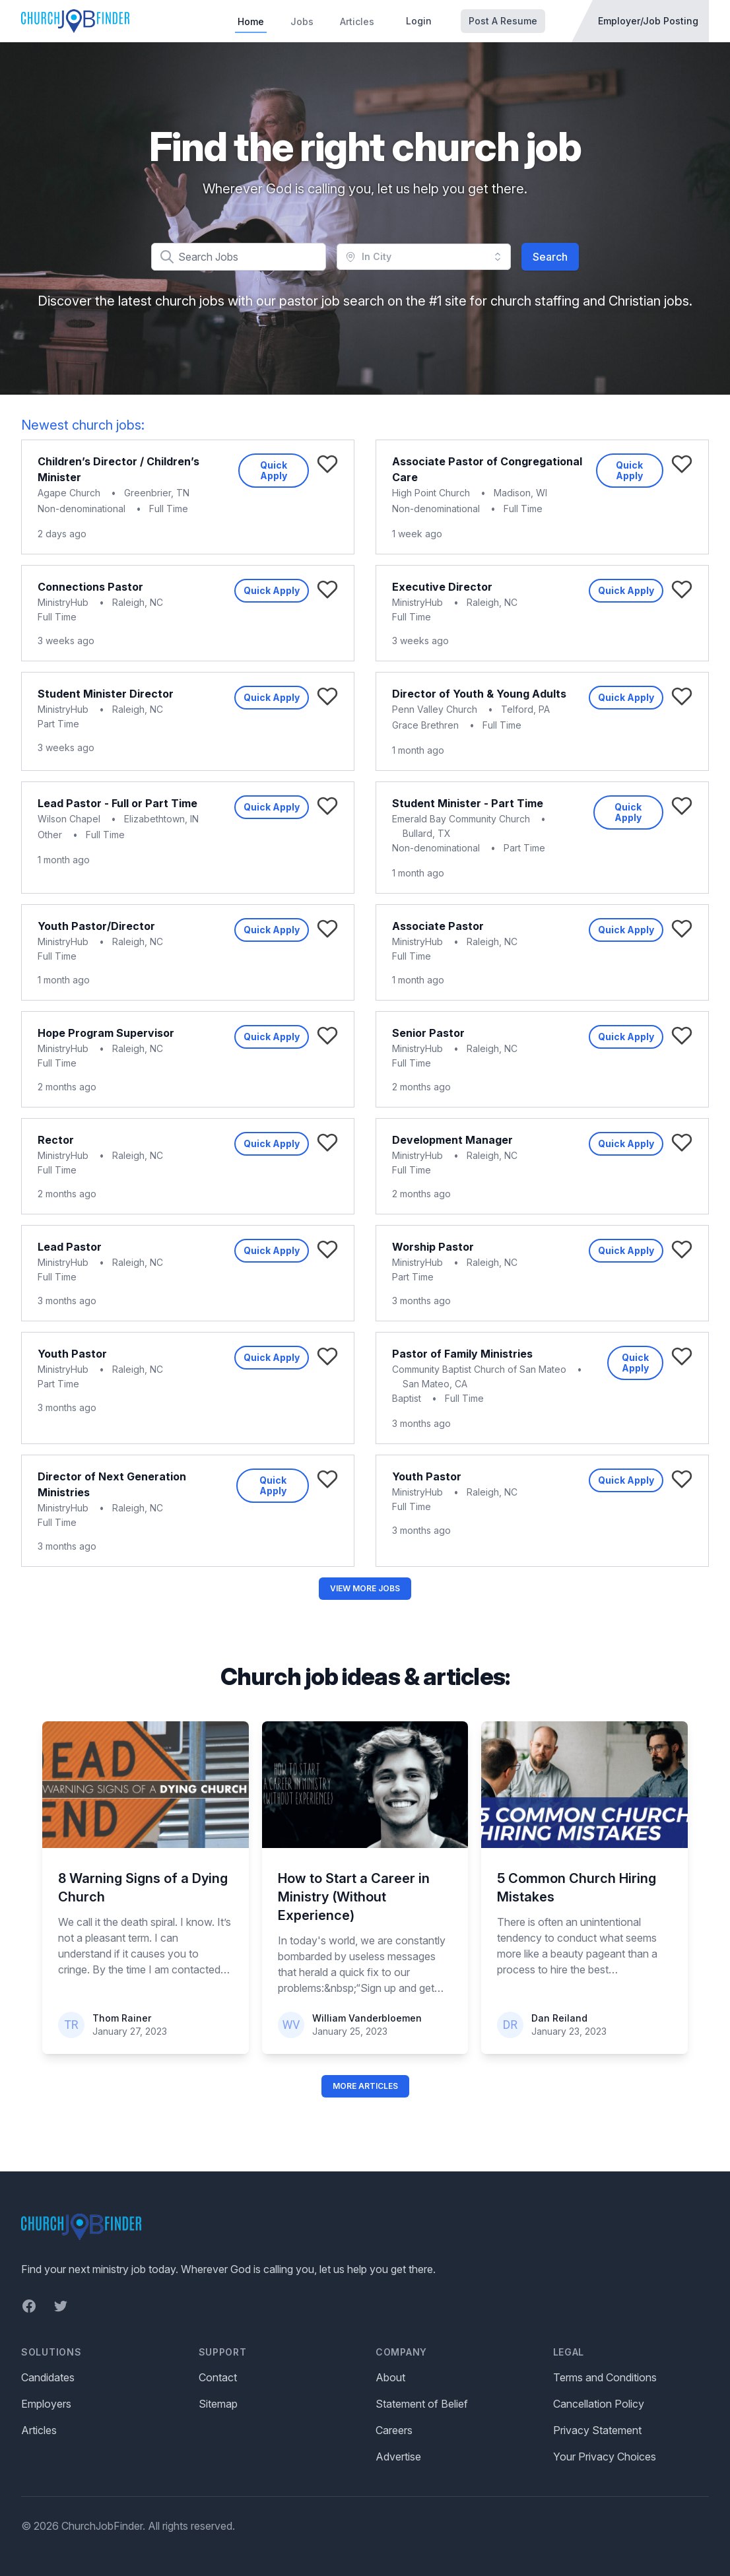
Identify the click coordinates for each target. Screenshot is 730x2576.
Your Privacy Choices (604, 2456)
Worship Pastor (433, 1246)
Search (550, 256)
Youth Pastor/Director (96, 926)
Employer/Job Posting (648, 20)
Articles (357, 21)
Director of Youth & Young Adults (479, 693)
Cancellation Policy (598, 2403)
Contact (218, 2377)
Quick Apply (273, 470)
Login (419, 20)
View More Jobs (365, 1588)
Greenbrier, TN (156, 492)
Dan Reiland (559, 2018)
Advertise (398, 2456)
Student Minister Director (106, 693)
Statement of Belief (422, 2403)
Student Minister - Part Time (467, 803)
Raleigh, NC (137, 602)
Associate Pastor (438, 926)
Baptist (406, 1398)
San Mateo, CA (435, 1383)
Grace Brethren (425, 725)
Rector (56, 1139)
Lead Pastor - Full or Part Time (117, 803)
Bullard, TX (427, 833)
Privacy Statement (597, 2430)
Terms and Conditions (605, 2377)
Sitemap (218, 2403)
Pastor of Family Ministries (462, 1353)
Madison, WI (520, 492)
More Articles (365, 2086)
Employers (46, 2403)
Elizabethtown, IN (161, 818)
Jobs (302, 21)
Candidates (48, 2377)
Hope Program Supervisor (106, 1033)
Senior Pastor (428, 1033)
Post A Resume (503, 20)
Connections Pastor (90, 586)
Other (50, 834)
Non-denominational (81, 508)
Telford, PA (525, 709)
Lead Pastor (70, 1246)
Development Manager (452, 1139)
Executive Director (442, 586)
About (390, 2377)
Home (251, 21)
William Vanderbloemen (367, 2018)
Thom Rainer (121, 2018)
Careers (394, 2430)
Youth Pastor (72, 1353)
